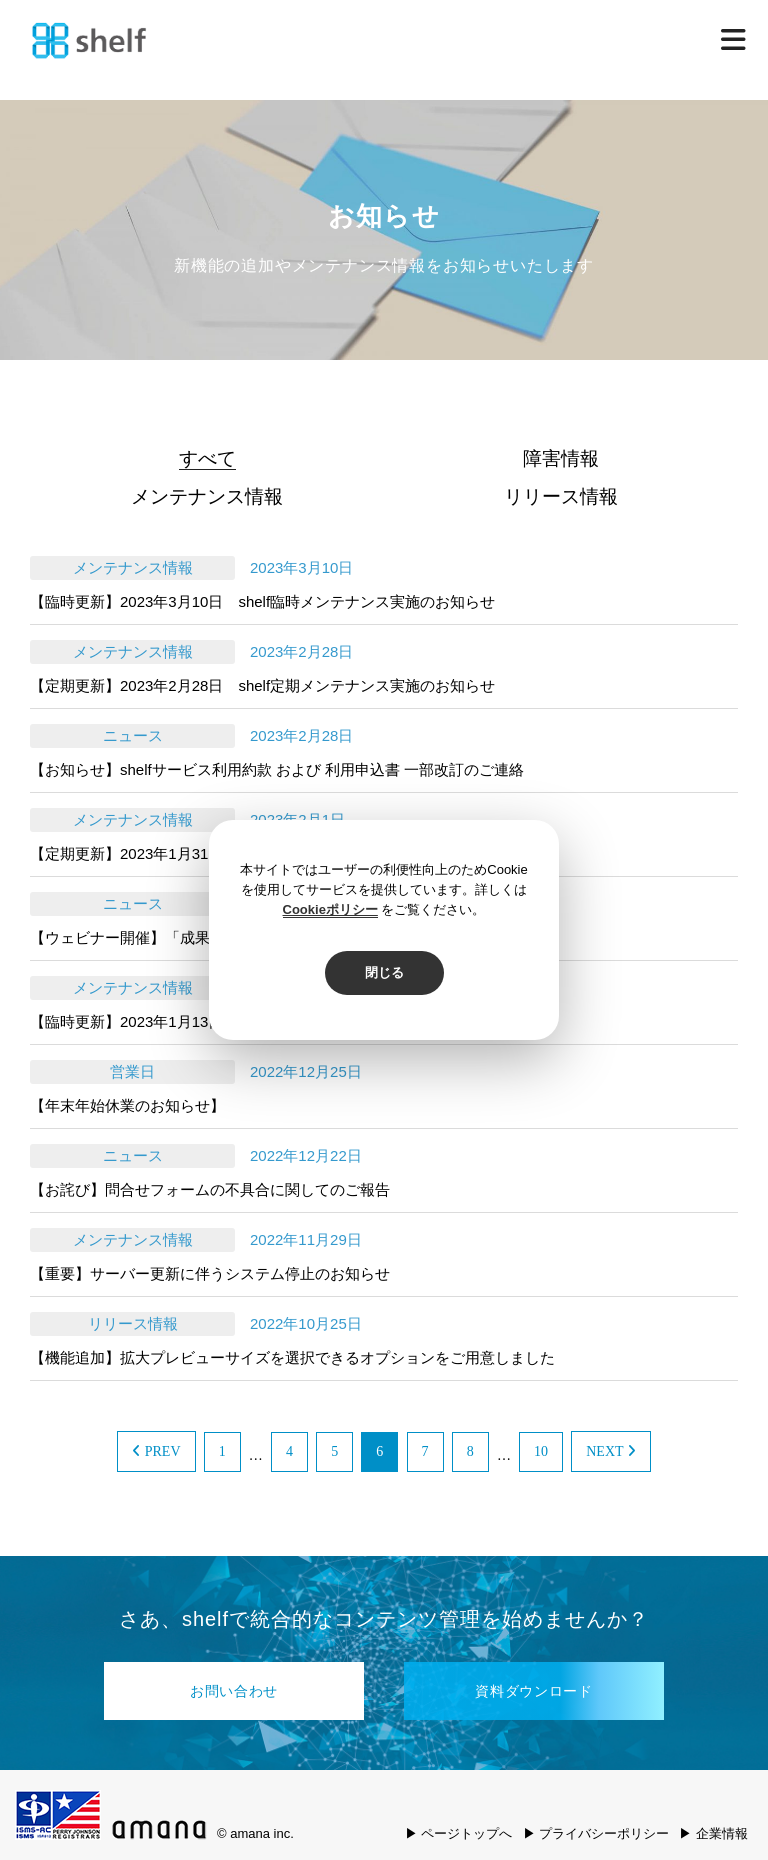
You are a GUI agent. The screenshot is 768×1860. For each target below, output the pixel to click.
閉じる (384, 972)
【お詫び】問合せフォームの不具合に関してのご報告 (210, 1189)
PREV (156, 1451)
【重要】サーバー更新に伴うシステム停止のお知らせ (210, 1273)
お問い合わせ (234, 1691)
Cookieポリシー (330, 909)
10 (541, 1451)
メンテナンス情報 (207, 496)
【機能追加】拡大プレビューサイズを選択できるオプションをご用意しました (292, 1357)
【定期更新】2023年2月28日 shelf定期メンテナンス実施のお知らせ (262, 685)
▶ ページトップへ (459, 1833)
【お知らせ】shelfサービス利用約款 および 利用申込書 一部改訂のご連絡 (277, 769)
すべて (207, 458)
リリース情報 (561, 496)
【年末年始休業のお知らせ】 (127, 1105)
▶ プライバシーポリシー (596, 1833)
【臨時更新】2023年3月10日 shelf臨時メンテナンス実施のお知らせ (262, 601)
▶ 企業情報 (713, 1833)
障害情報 (561, 458)
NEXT (611, 1451)
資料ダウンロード (534, 1691)
